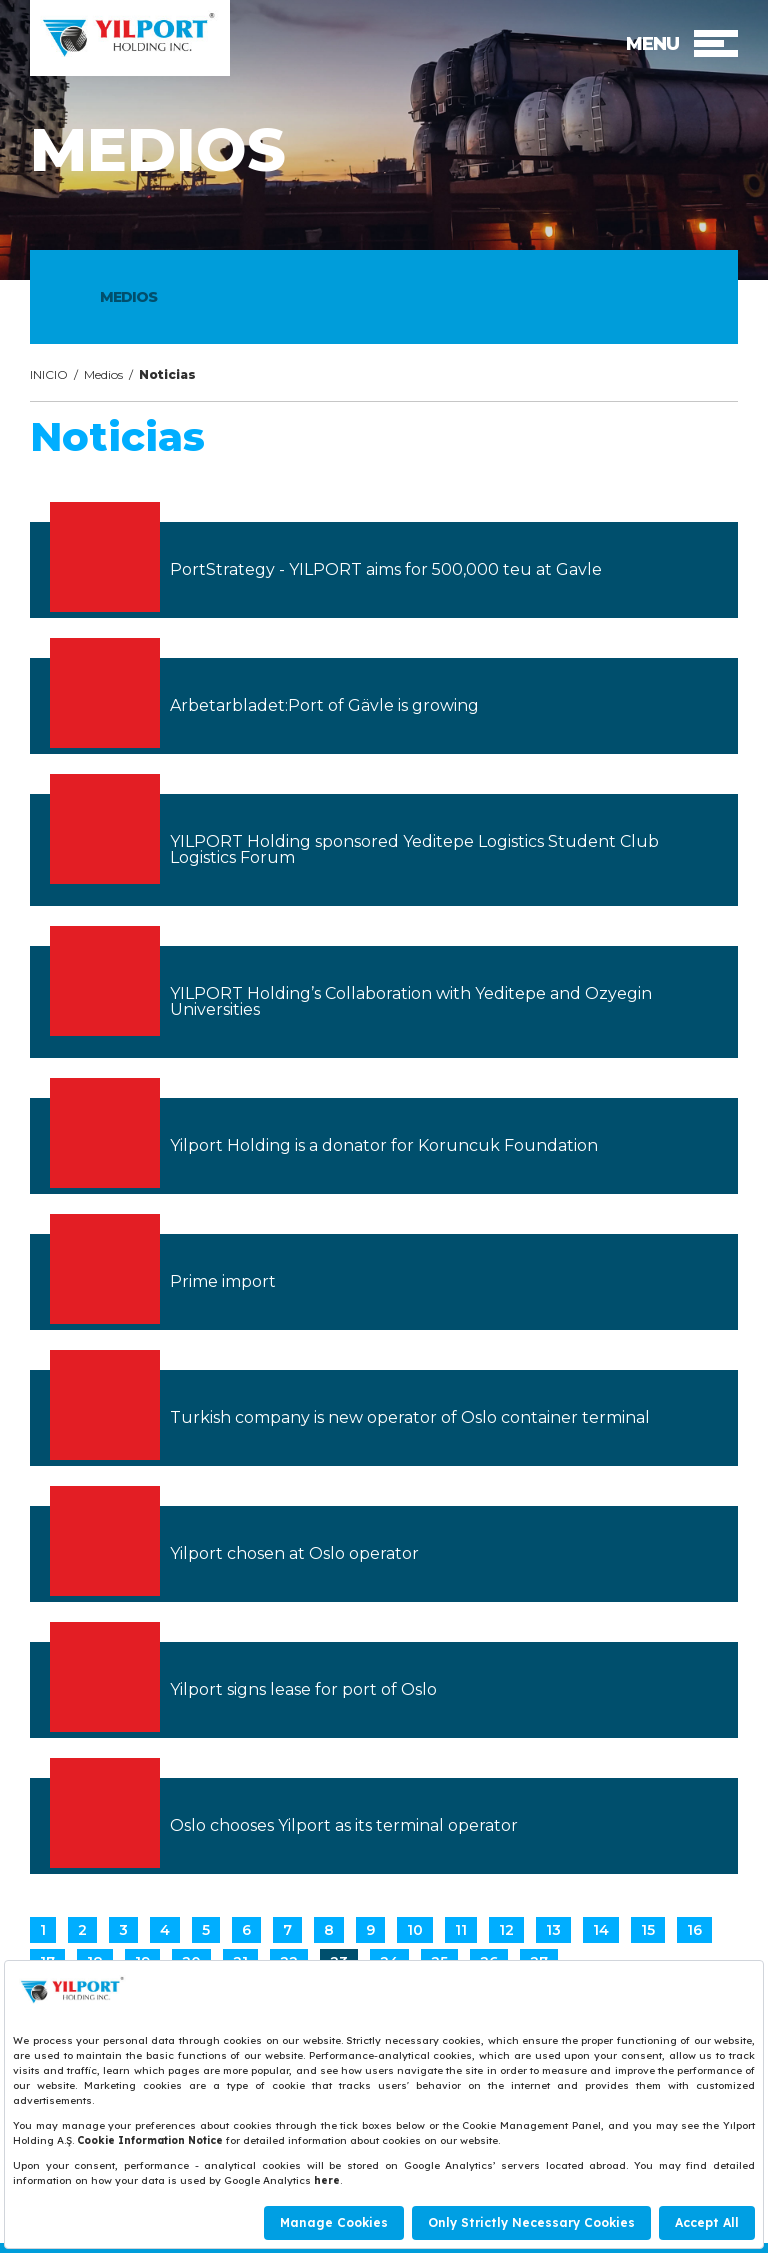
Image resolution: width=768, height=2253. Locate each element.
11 (461, 1930)
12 (506, 1930)
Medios (103, 374)
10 (415, 1930)
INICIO (49, 374)
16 (694, 1930)
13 (553, 1930)
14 (601, 1930)
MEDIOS (128, 297)
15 (648, 1930)
